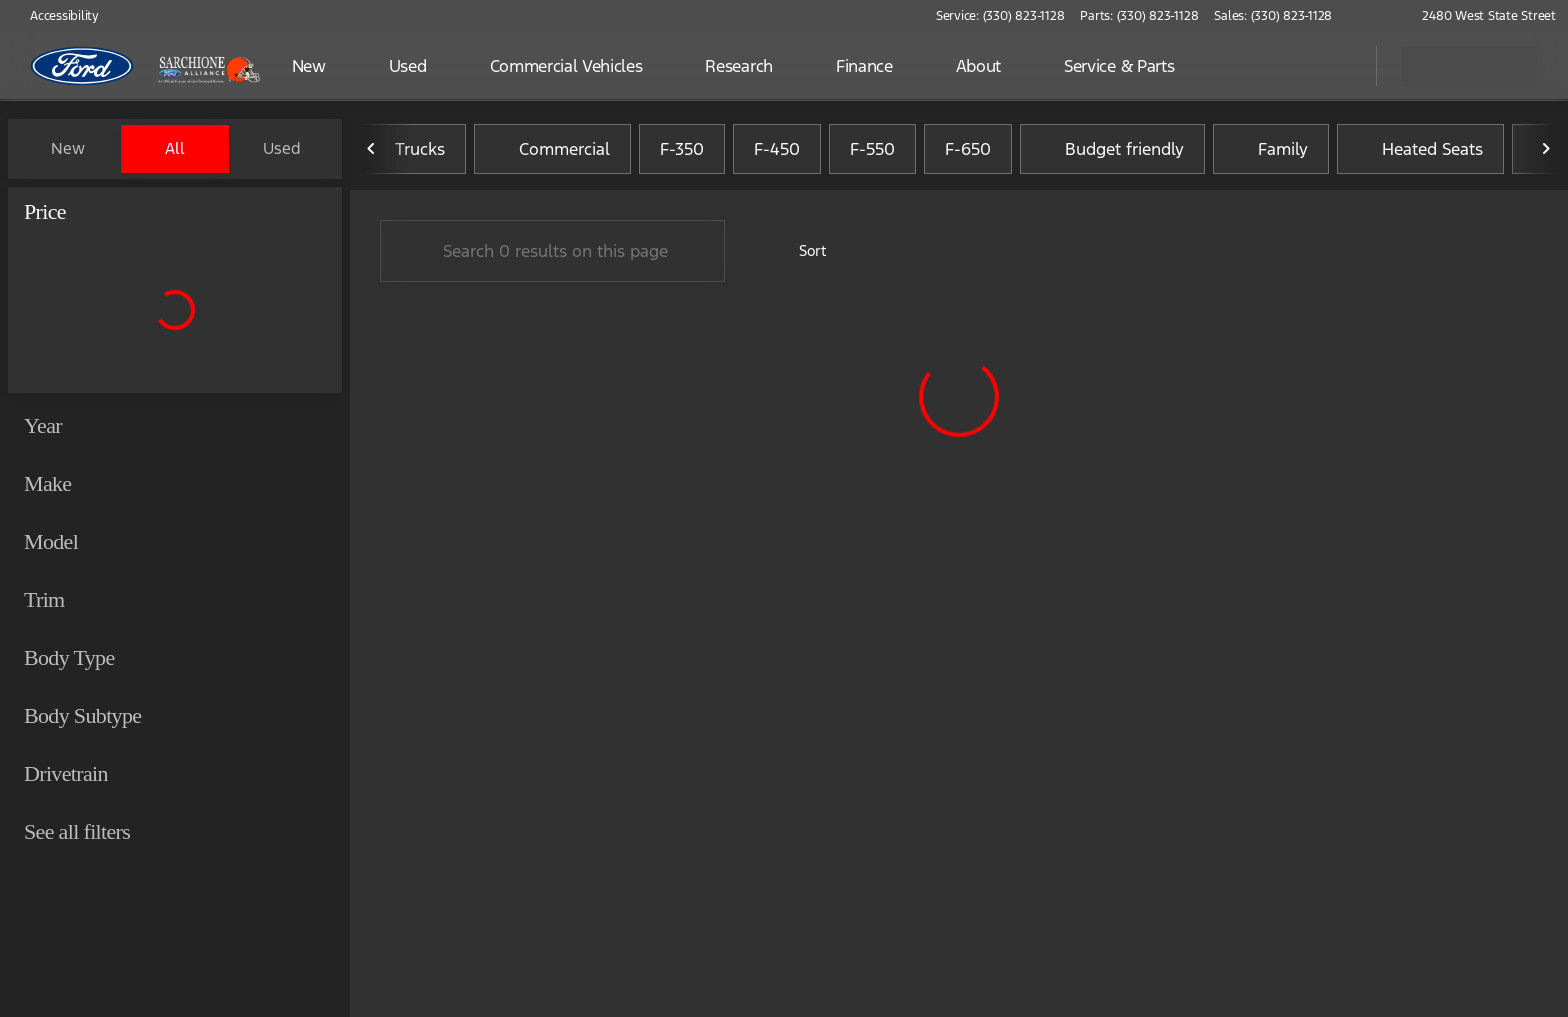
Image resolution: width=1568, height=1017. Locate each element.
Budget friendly (1112, 149)
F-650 (968, 149)
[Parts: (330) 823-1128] (1139, 16)
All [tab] (175, 148)
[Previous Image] (372, 149)
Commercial (552, 149)
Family (1271, 149)
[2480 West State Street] (1480, 16)
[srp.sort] (801, 251)
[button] (1376, 16)
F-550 (872, 149)
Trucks (408, 149)
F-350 (682, 149)
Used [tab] (282, 148)
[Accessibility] (55, 16)
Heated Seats (1420, 149)
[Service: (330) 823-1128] (1000, 16)
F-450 (777, 149)
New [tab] (68, 148)
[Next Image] (1546, 149)
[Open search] (1336, 66)
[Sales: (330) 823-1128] (1273, 16)
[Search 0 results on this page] (552, 251)
